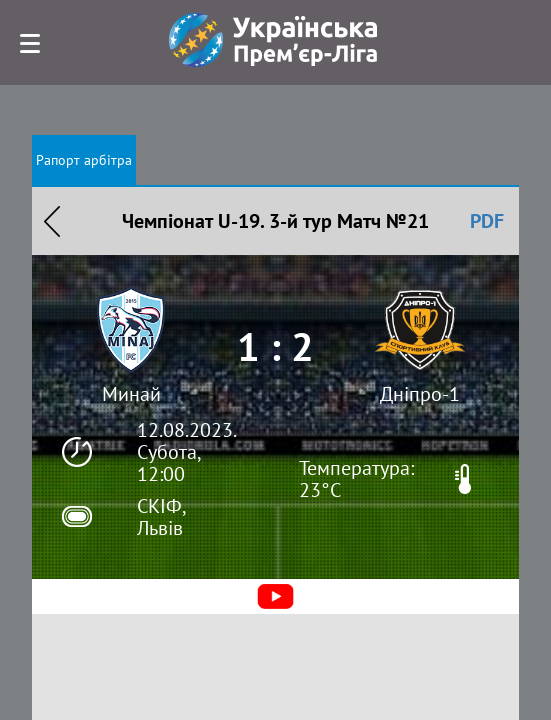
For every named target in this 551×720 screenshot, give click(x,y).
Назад (52, 221)
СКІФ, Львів (161, 517)
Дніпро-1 (420, 394)
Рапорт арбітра (84, 160)
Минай (131, 394)
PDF (487, 221)
